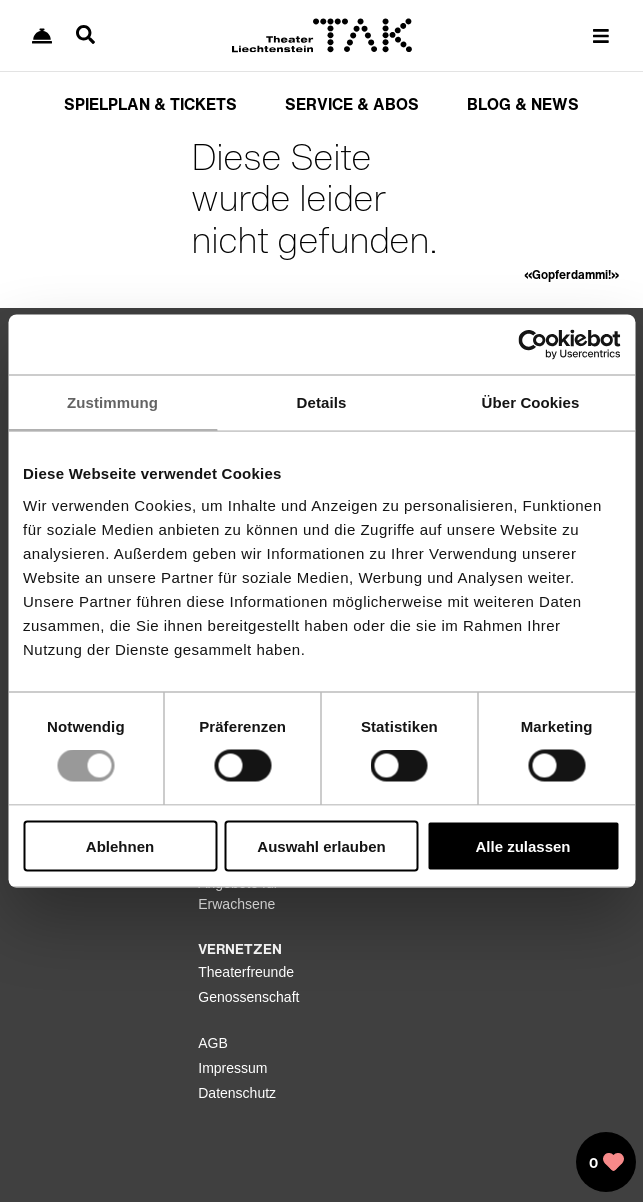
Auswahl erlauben (321, 845)
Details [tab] (322, 402)
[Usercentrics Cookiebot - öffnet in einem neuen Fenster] (532, 345)
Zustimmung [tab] (112, 402)
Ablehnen (120, 845)
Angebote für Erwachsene (238, 893)
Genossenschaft (248, 997)
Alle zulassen (522, 845)
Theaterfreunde (246, 972)
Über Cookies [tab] (531, 402)
